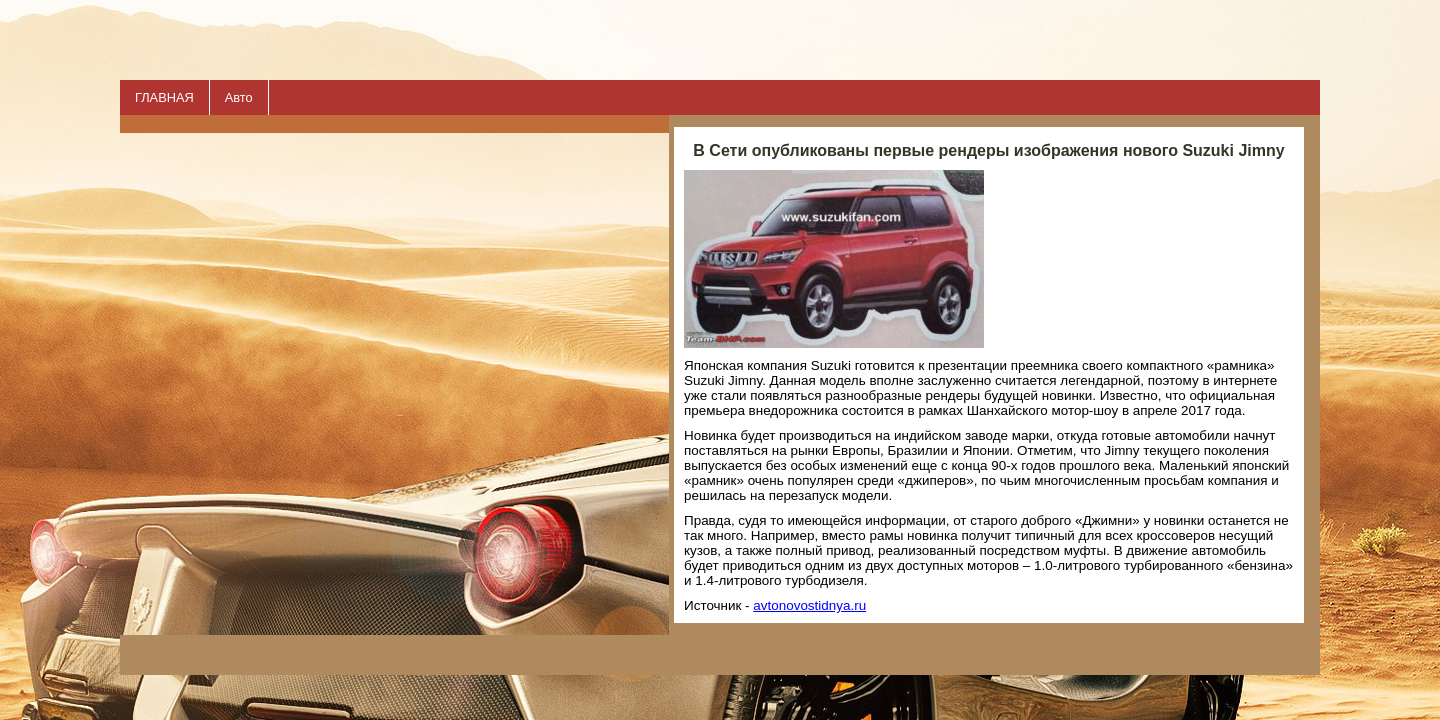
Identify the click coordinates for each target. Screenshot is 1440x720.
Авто (239, 97)
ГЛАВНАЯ (164, 97)
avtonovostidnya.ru (809, 605)
